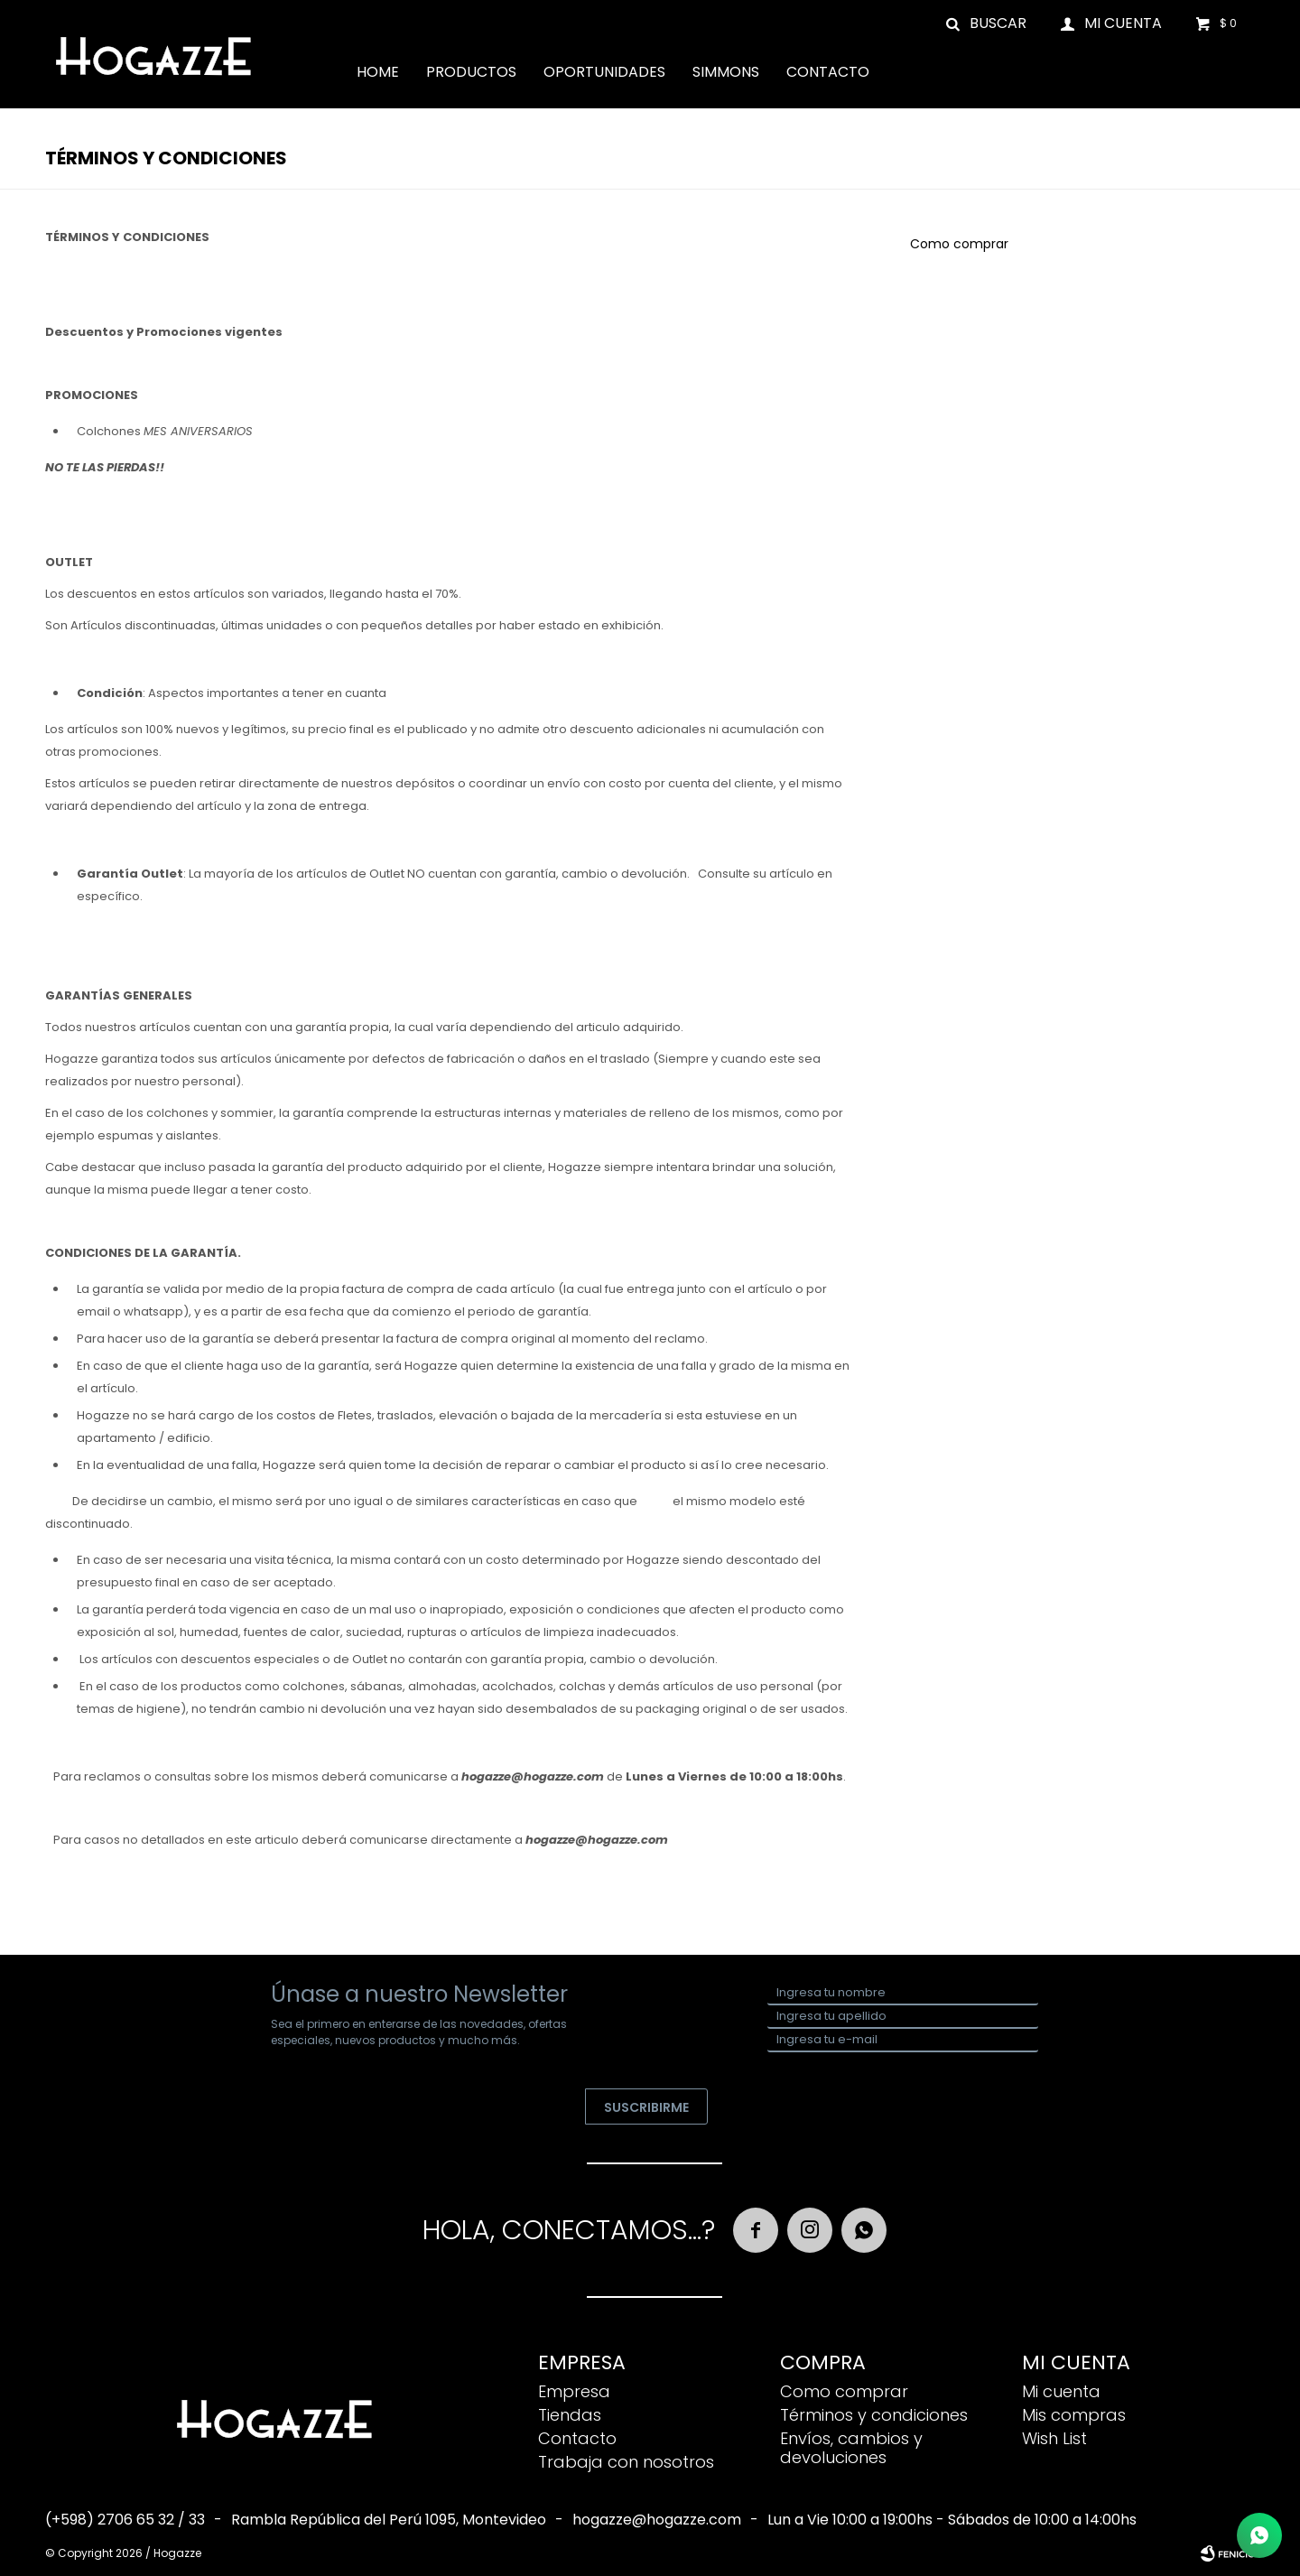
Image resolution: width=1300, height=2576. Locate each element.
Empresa (574, 2391)
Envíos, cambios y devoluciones (851, 2448)
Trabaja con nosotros (626, 2461)
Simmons (725, 71)
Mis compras (1074, 2415)
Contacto (827, 71)
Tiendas (569, 2415)
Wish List (1054, 2438)
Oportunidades (604, 71)
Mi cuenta (1061, 2391)
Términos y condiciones (874, 2415)
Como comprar (959, 244)
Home (378, 71)
